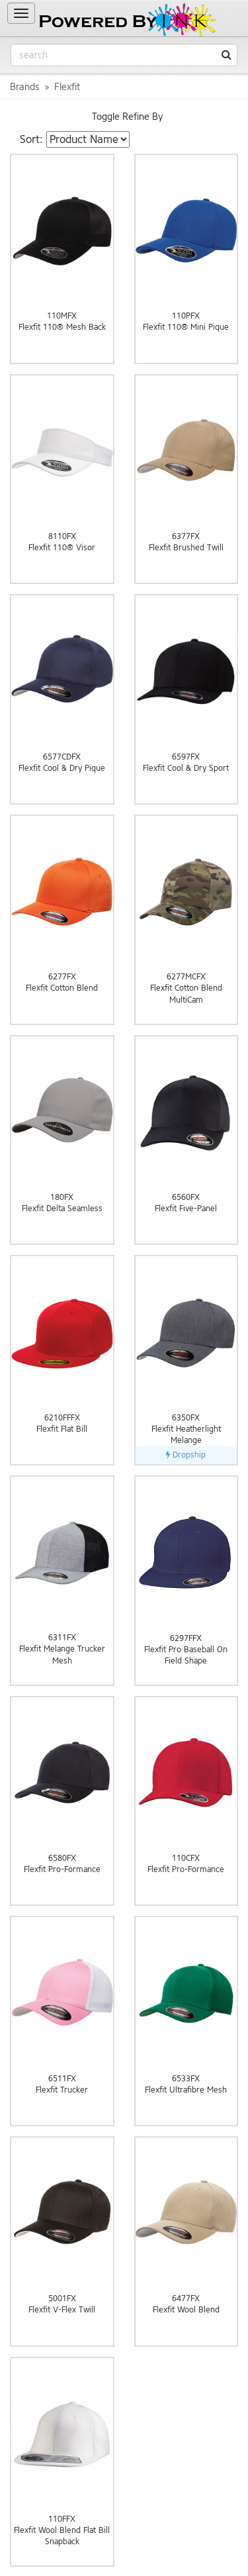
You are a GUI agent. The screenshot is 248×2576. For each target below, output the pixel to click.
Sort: (31, 139)
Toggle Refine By (127, 117)
